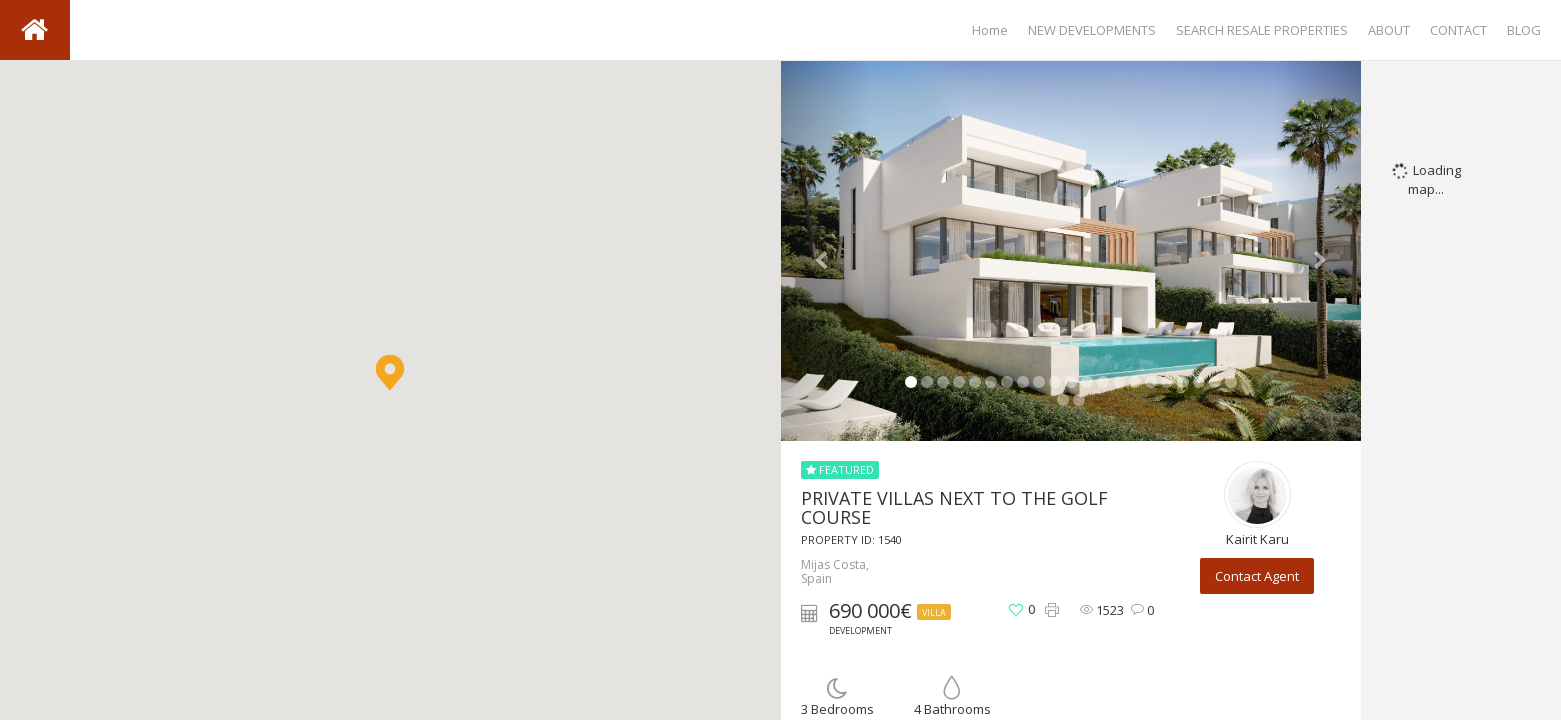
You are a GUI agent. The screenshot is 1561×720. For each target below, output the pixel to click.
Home (990, 30)
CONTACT (1458, 30)
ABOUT (1389, 30)
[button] (390, 372)
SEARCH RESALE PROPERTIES (1262, 30)
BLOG (1524, 30)
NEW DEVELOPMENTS (1092, 30)
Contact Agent (1257, 576)
